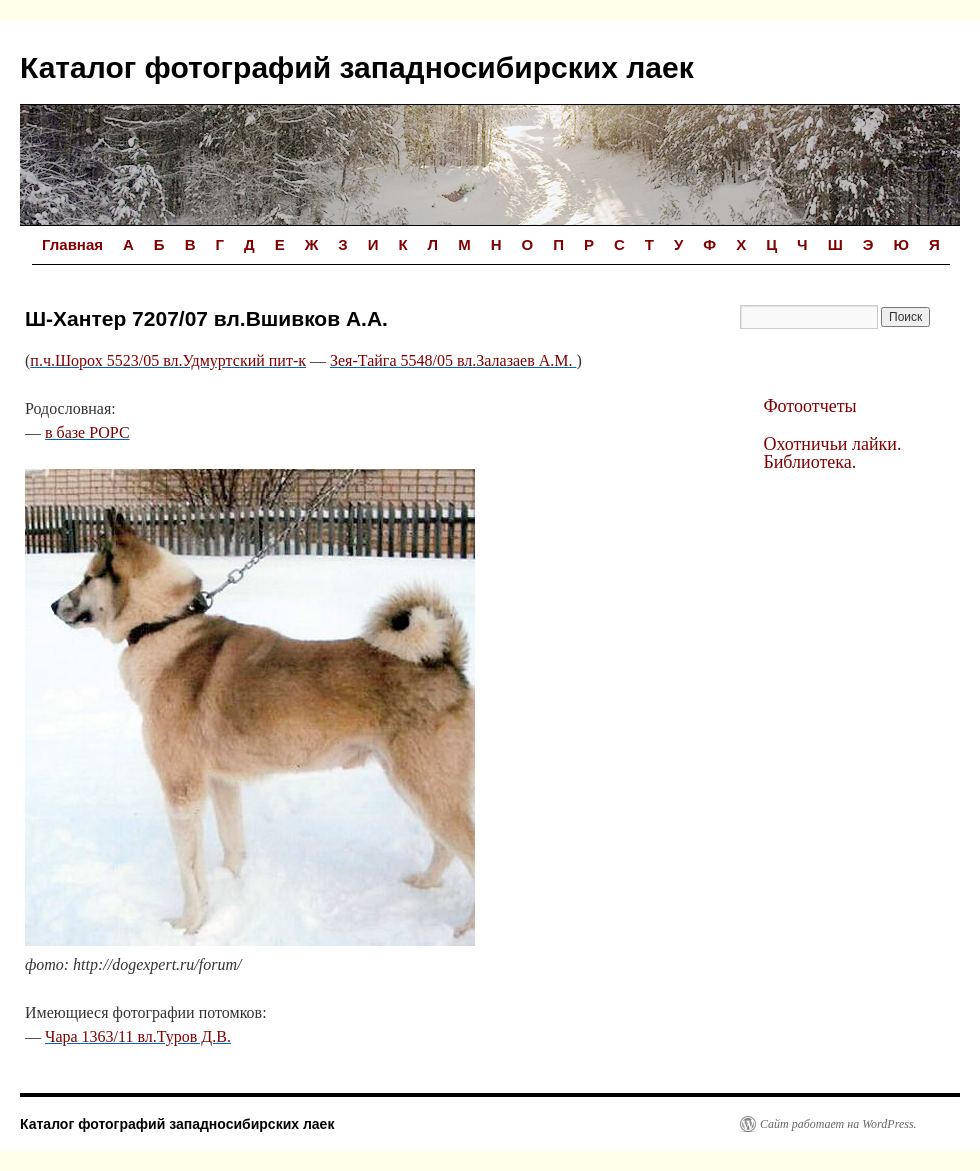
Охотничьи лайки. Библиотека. (832, 453)
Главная (72, 244)
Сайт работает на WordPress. (838, 1124)
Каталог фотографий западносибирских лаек (357, 67)
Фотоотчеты (809, 406)
